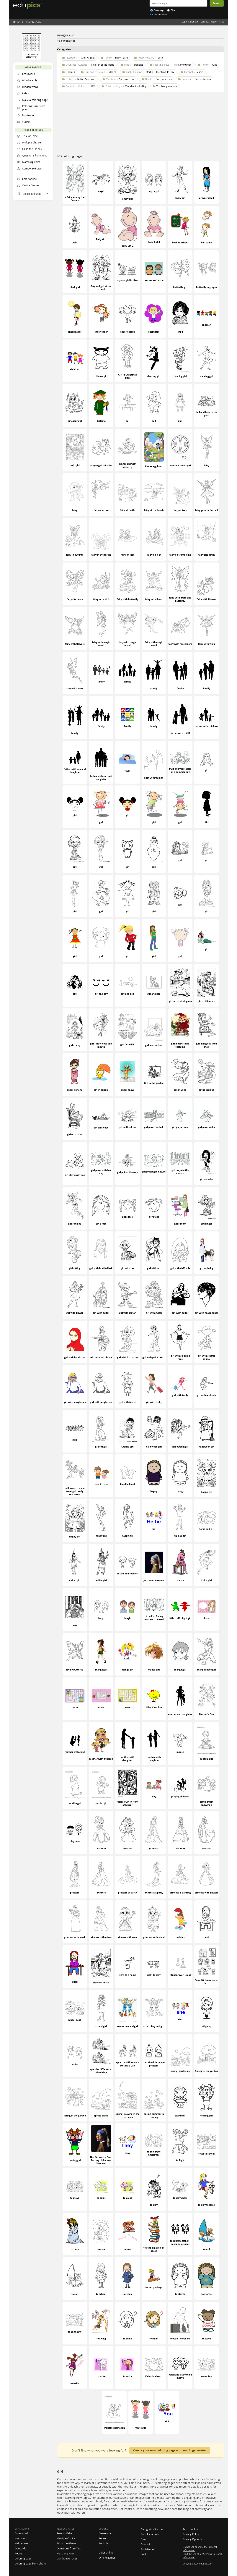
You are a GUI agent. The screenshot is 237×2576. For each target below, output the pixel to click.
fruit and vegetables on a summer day (180, 762)
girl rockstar (206, 1164)
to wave (206, 2323)
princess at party (127, 1877)
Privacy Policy (191, 2534)
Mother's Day (206, 1699)
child (180, 316)
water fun (206, 2368)
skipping (206, 2011)
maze (75, 1699)
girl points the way (127, 1164)
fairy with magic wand (101, 628)
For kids (103, 2543)
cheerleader (75, 316)
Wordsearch (22, 2538)
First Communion (154, 762)
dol (127, 406)
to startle (180, 2279)
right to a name (127, 1966)
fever (127, 762)
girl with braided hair (101, 1253)
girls (75, 1431)
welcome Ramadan (114, 2412)
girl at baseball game (180, 985)
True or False (64, 2533)
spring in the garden (75, 2100)
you (167, 2412)
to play (154, 2189)
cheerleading (127, 316)
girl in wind (180, 1074)
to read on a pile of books (153, 2233)
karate (180, 1565)
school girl (101, 2011)
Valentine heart (154, 2368)
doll (154, 406)
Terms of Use (191, 2529)
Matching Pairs (66, 2553)
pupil (206, 1922)
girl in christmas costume (180, 1029)
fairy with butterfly (127, 584)
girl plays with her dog (101, 1163)
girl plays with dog (75, 1164)
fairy (206, 450)
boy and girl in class (127, 272)
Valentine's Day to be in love (180, 2367)
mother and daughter (180, 1699)
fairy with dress (154, 584)
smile (75, 2055)
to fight (180, 2145)
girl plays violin (180, 1119)
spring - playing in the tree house (127, 2100)
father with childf (180, 718)
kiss (75, 1610)
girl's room (180, 1208)
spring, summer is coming (154, 2100)
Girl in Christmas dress (127, 360)
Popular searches (158, 14)
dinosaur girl (75, 406)
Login (184, 21)
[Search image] (178, 3)
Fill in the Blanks (66, 2543)
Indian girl (75, 1565)
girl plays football (154, 1119)
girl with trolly (154, 1387)
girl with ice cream (127, 1342)
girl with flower (75, 1297)
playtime (75, 1833)
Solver (102, 2538)
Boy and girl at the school (101, 271)
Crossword (21, 2533)
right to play (154, 1966)
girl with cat (154, 1253)
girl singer (206, 1208)
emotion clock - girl (180, 450)
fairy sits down (206, 539)
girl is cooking (206, 1074)
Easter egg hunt (154, 450)
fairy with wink (206, 629)
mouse (180, 1743)
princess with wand (127, 1922)
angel (101, 182)
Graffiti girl (127, 1431)
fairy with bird (101, 584)
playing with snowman (206, 1788)
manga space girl (206, 1654)
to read (127, 2234)
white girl (141, 2412)
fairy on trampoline (180, 539)
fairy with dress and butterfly (180, 583)
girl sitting (75, 1253)
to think (127, 2323)
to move (75, 2189)
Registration (148, 2549)
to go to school (206, 2144)
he (154, 1520)
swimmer (180, 2100)
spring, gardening (180, 2056)
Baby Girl (101, 227)
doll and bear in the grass (207, 405)
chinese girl (101, 361)
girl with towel (127, 1387)
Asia (75, 227)
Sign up (194, 21)
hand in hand (101, 1476)
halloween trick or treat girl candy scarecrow (75, 1476)
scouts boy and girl (127, 2011)
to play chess (180, 2189)
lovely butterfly (75, 1654)
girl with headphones (206, 1297)
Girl (206, 807)
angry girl (127, 182)
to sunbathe (75, 2323)
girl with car (127, 1253)
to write (75, 2368)
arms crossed (206, 183)
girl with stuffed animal (206, 1342)
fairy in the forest (101, 539)
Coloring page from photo (30, 2563)
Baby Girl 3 (154, 227)
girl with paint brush (154, 1342)
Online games (107, 2557)
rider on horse (101, 1966)
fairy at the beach (154, 495)
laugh (101, 1610)
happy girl (206, 1476)
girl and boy (101, 985)
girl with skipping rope (180, 1342)
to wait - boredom (180, 2323)
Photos (172, 10)
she (180, 2011)
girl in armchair (154, 1030)
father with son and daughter (75, 762)
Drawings (157, 10)
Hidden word (22, 2543)
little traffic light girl (180, 1610)
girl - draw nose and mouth (101, 1029)
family (101, 673)
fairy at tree (180, 495)
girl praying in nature (154, 1163)
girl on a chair (75, 1119)
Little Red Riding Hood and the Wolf (153, 1609)
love (206, 1610)
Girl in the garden (154, 1074)
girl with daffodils (180, 1253)
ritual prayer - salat (180, 1966)
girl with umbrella (206, 1387)
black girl (75, 272)
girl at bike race (206, 985)
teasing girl (206, 2100)
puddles (180, 1922)
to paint (101, 2189)
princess (101, 1833)
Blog (143, 2539)
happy (154, 1476)
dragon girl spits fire (101, 450)
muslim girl (206, 1743)
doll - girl (75, 450)
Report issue (217, 21)
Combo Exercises (67, 2558)
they (127, 2145)
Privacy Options (192, 2539)
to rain (101, 2234)
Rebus (18, 2553)
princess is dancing (180, 1877)
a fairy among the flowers (75, 182)
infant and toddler (127, 1565)
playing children (180, 1788)
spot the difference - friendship (101, 2055)
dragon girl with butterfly (127, 450)
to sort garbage (154, 2278)
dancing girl (154, 361)
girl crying (75, 1030)
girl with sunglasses (75, 1387)
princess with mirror (101, 1922)
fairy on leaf (127, 539)
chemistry (154, 316)
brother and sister (154, 272)
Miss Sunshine (154, 1699)
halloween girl (154, 1431)
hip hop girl (180, 1520)
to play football (206, 2189)
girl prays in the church (180, 1163)
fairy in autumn (75, 539)
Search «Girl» (33, 22)
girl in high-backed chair (206, 1029)
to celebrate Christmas (154, 2144)
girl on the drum (127, 1119)
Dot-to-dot (21, 2548)
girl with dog (206, 1253)
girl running (75, 1208)
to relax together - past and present (180, 2234)
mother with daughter (127, 1743)
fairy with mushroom (180, 629)
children (206, 316)
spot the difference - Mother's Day (127, 2055)
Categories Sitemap (152, 2529)
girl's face (101, 1208)
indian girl (101, 1565)
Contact (205, 21)
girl (206, 762)
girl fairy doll (127, 1029)
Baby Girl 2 (127, 227)
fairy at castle (127, 495)
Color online (106, 2552)
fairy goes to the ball (206, 495)
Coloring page (23, 2558)
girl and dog (127, 985)
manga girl (101, 1654)
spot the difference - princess (154, 2055)
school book (75, 2011)
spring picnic (101, 2100)
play (154, 1788)
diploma (101, 406)
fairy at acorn (101, 495)
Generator (105, 2533)
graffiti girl (101, 1431)
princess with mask (74, 1922)
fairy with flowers (206, 584)
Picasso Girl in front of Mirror (127, 1788)
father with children (206, 718)
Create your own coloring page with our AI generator (169, 2450)
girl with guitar (101, 1297)
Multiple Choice (66, 2538)
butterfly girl (180, 272)
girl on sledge (101, 1119)
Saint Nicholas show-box (206, 1966)
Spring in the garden (206, 2056)
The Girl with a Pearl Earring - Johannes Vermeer (101, 2145)
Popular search (150, 2534)
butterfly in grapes (206, 272)
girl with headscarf (74, 1342)
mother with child (75, 1743)
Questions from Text (69, 2548)
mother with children (101, 1743)
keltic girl (206, 1565)
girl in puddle (101, 1074)
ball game (206, 227)
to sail (206, 2234)
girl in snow (127, 1074)
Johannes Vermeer (154, 1565)
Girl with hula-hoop (101, 1342)
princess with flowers (206, 1877)
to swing (101, 2323)
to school (101, 2279)
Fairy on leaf (154, 539)
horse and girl (206, 1520)
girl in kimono (75, 1074)
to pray (75, 2234)
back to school (180, 227)
